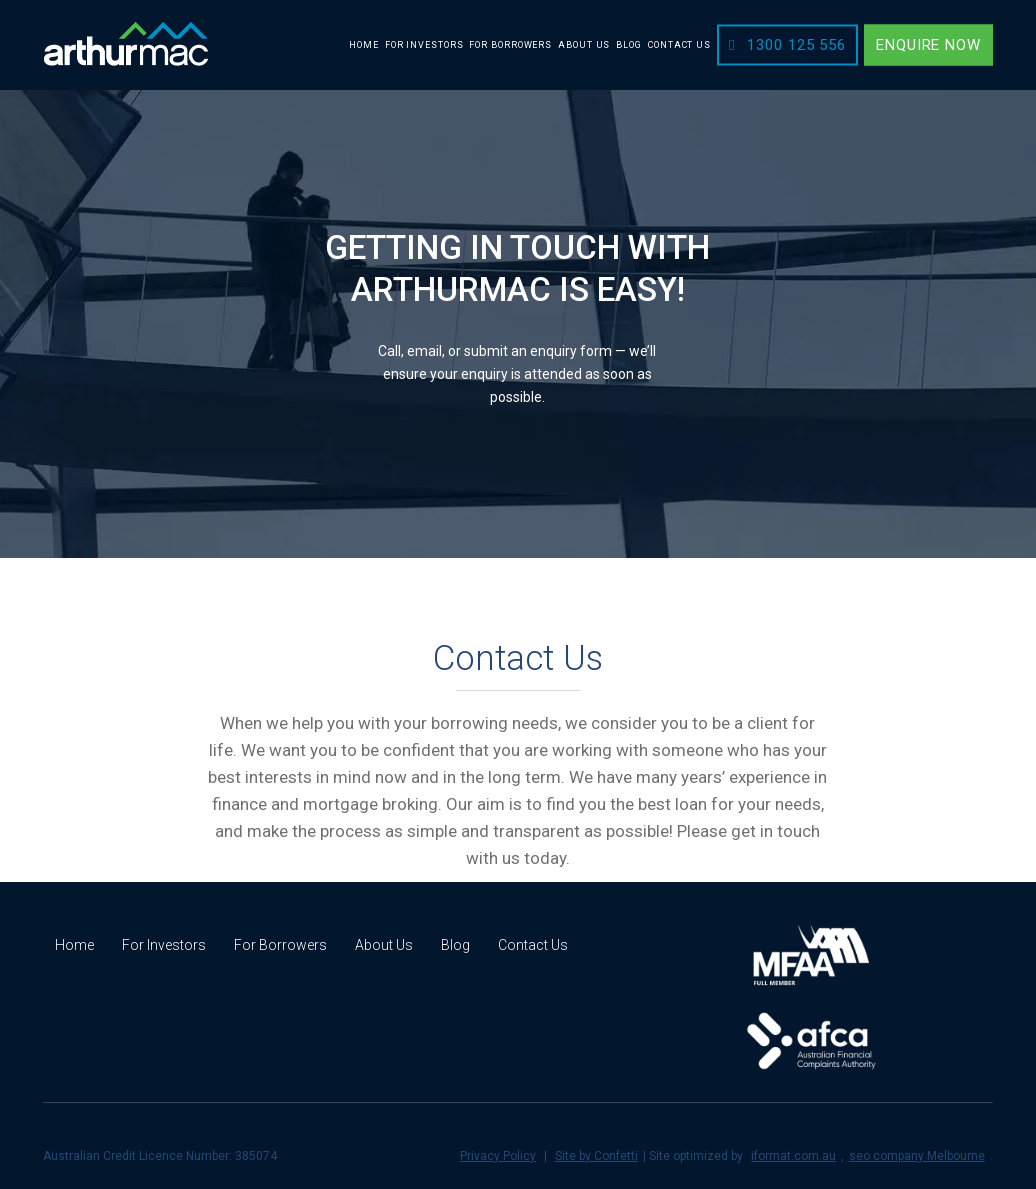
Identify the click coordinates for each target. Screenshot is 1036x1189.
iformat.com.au (793, 1156)
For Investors (164, 945)
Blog (455, 945)
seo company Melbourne (917, 1156)
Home (74, 945)
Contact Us (533, 945)
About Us (384, 945)
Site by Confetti (596, 1156)
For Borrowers (280, 945)
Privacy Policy (498, 1156)
